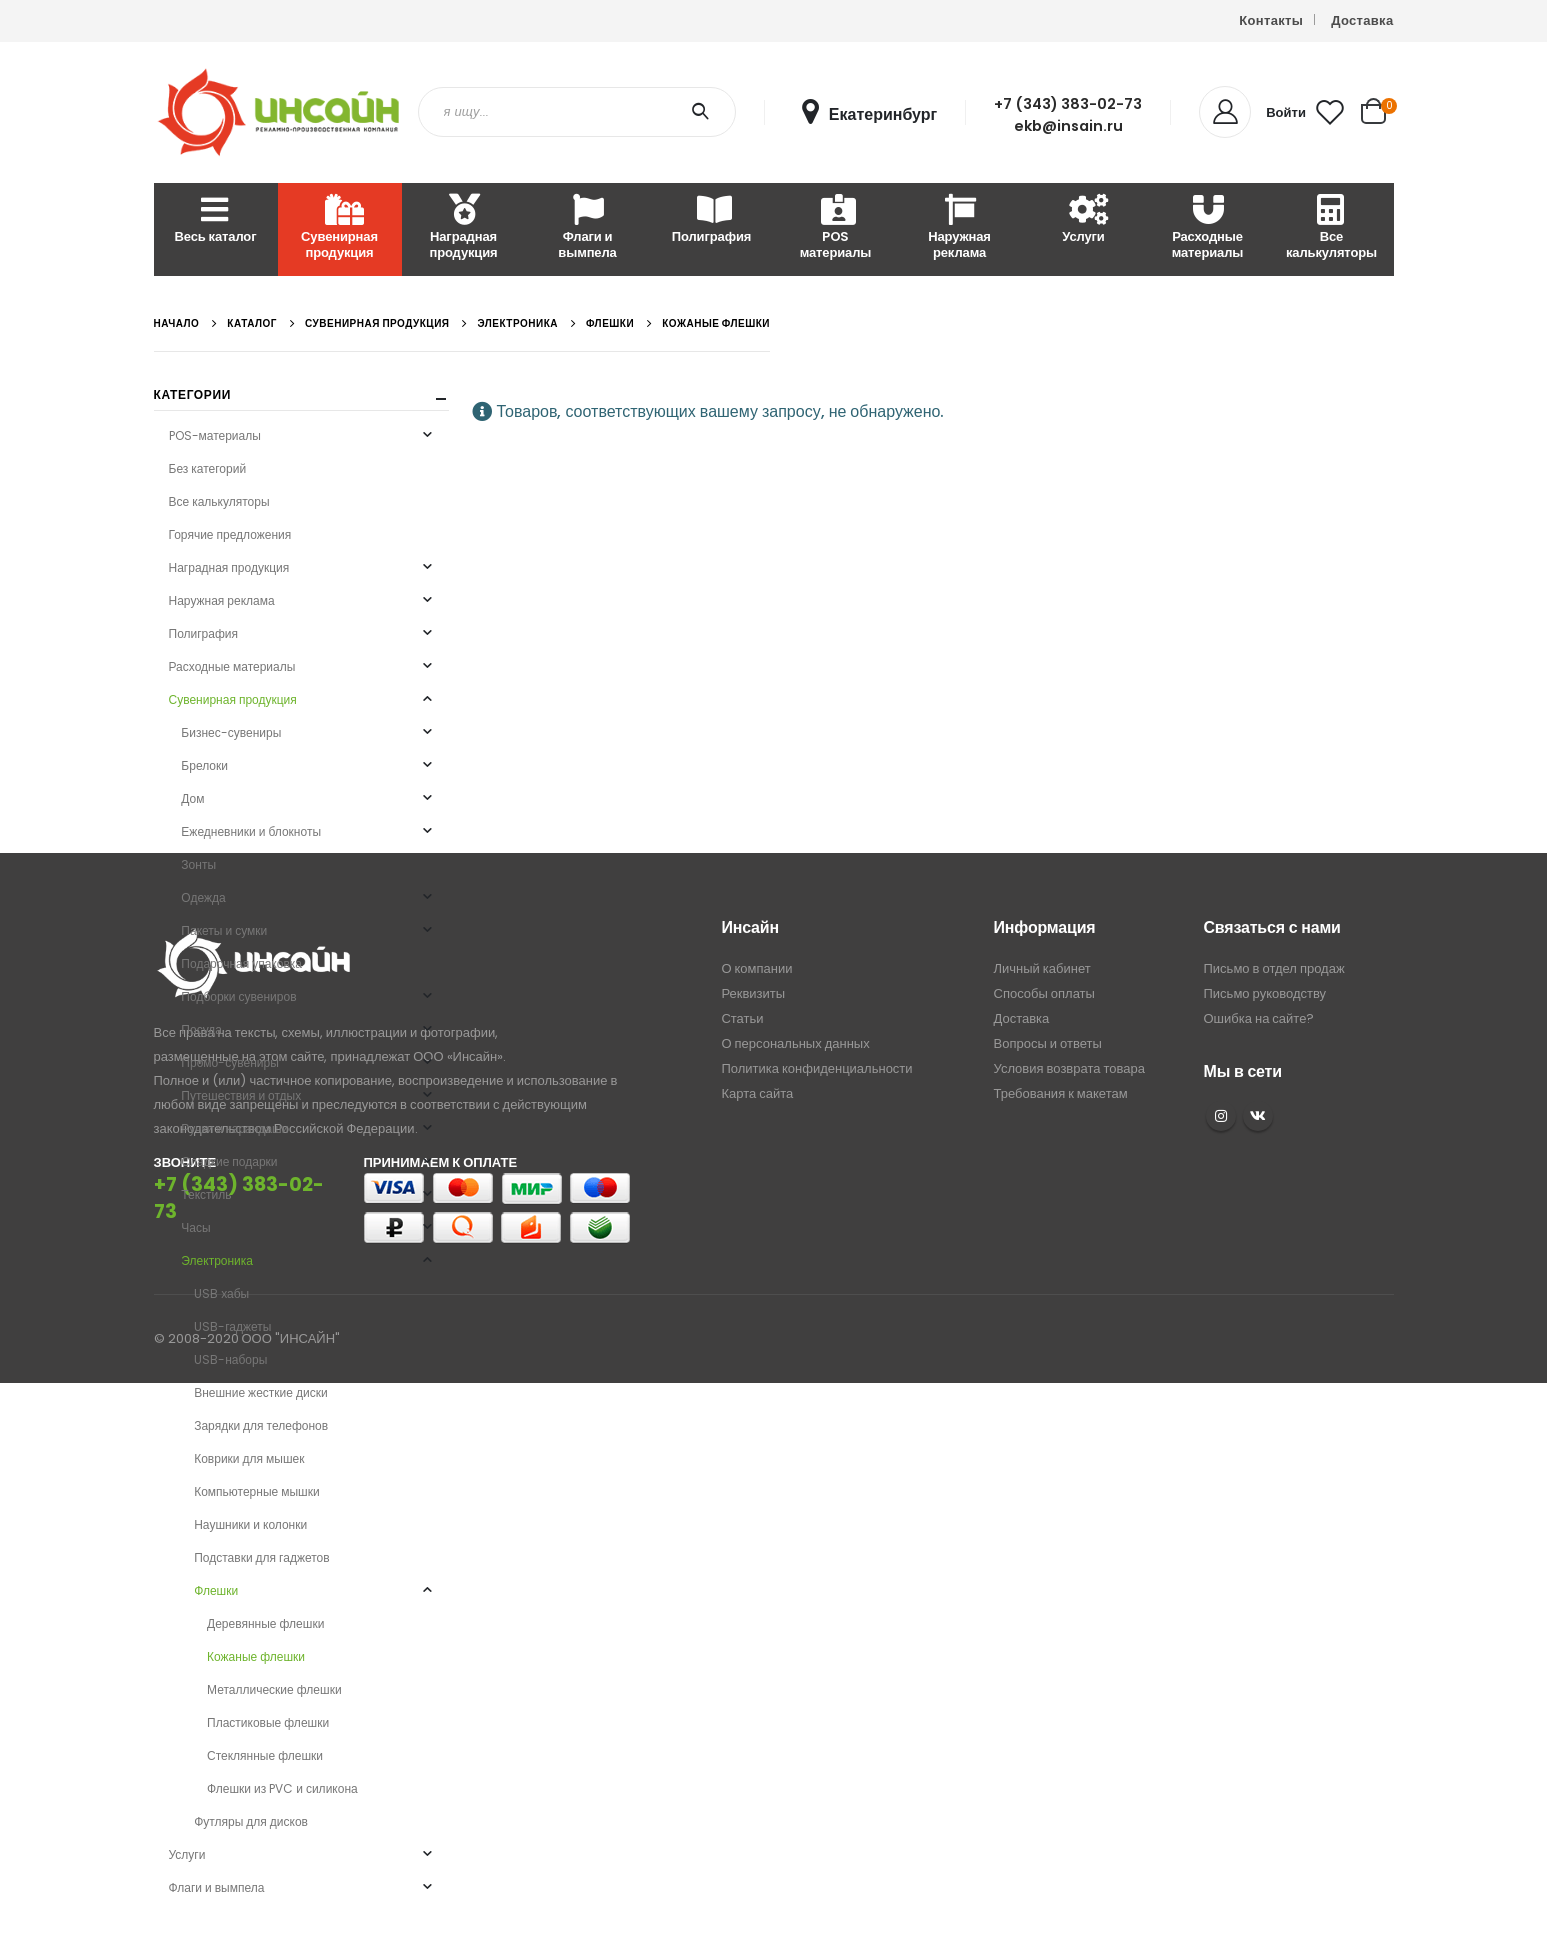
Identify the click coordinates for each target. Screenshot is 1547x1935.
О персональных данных (795, 1043)
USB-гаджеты (232, 1326)
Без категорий (208, 468)
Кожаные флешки (256, 1656)
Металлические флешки (274, 1689)
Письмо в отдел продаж (1274, 968)
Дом (192, 798)
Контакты (1271, 20)
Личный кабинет (1042, 968)
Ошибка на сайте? (1259, 1018)
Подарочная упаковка (241, 963)
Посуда (201, 1029)
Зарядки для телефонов (261, 1425)
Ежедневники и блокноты (251, 831)
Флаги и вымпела (587, 228)
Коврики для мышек (249, 1458)
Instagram (1221, 1116)
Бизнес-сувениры (231, 732)
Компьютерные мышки (257, 1491)
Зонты (198, 864)
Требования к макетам (1061, 1093)
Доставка (1362, 20)
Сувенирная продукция (339, 228)
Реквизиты (753, 993)
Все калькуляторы (1331, 228)
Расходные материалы (1208, 228)
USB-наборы (230, 1359)
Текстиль (206, 1194)
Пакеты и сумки (224, 930)
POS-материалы (215, 435)
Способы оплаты (1044, 993)
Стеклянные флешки (265, 1755)
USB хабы (221, 1293)
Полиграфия (711, 220)
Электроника (217, 1260)
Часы (195, 1227)
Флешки (216, 1590)
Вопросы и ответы (1048, 1043)
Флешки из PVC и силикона (282, 1788)
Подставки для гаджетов (261, 1557)
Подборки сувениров (238, 996)
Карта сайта (757, 1093)
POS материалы (836, 228)
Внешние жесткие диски (260, 1392)
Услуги (1083, 220)
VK (1258, 1116)
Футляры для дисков (251, 1821)
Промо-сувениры (229, 1062)
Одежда (203, 897)
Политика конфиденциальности (816, 1068)
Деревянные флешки (265, 1623)
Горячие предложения (230, 534)
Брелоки (204, 765)
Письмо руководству (1265, 993)
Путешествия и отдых (241, 1095)
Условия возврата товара (1069, 1068)
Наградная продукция (463, 228)
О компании (756, 968)
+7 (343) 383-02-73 (1068, 104)
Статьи (742, 1018)
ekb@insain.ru (1068, 126)
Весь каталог (216, 220)
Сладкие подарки (229, 1161)
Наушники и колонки (250, 1524)
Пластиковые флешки (268, 1722)
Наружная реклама (959, 228)
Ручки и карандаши (234, 1128)
